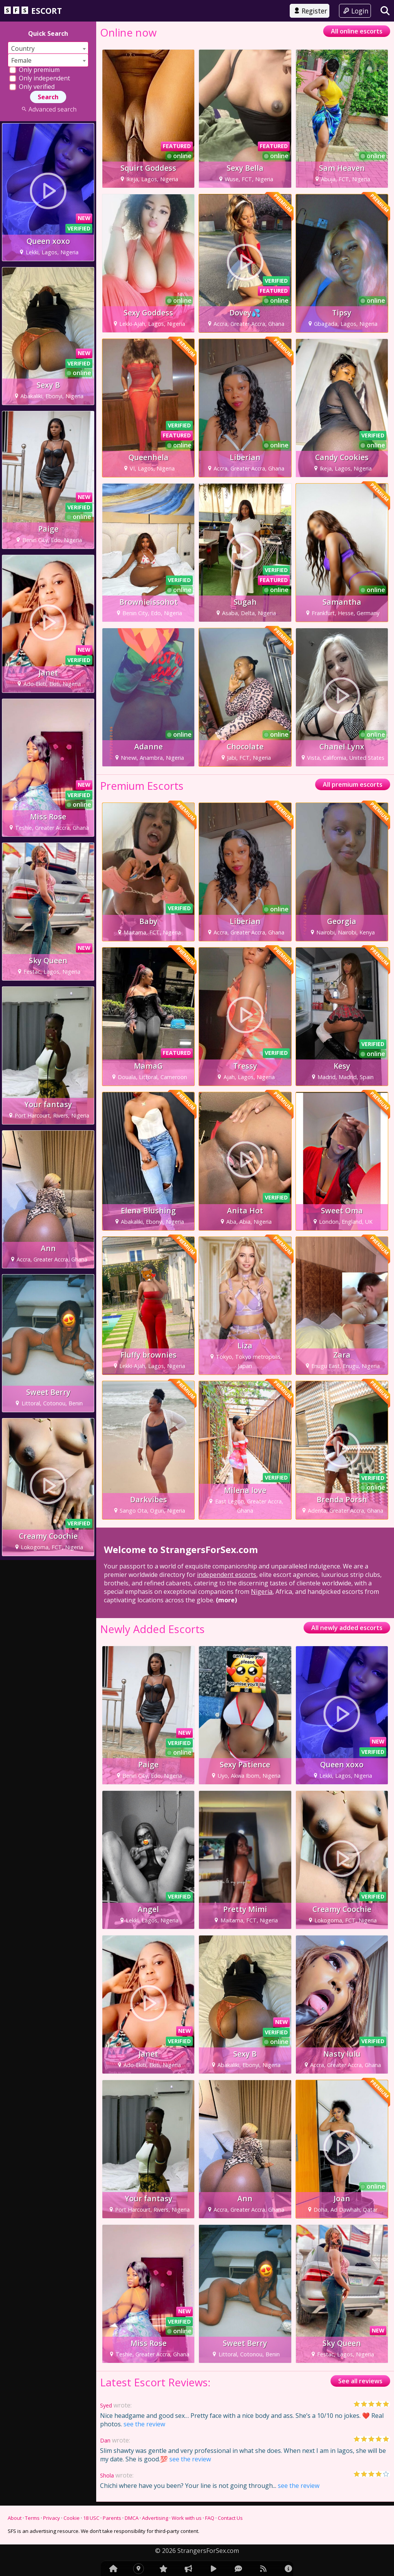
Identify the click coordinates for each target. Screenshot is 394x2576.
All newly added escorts (346, 1627)
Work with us (187, 2517)
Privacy (51, 2517)
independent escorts (226, 1574)
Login (355, 10)
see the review (144, 2424)
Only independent (39, 78)
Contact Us (230, 2517)
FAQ (209, 2517)
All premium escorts (352, 784)
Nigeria (261, 1591)
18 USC (91, 2517)
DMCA (132, 2517)
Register (309, 10)
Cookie (71, 2517)
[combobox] (48, 48)
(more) (226, 1600)
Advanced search (48, 109)
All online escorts (356, 31)
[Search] (385, 10)
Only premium (34, 69)
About (15, 2517)
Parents (112, 2517)
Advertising (155, 2517)
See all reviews (360, 2381)
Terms (32, 2517)
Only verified (32, 86)
